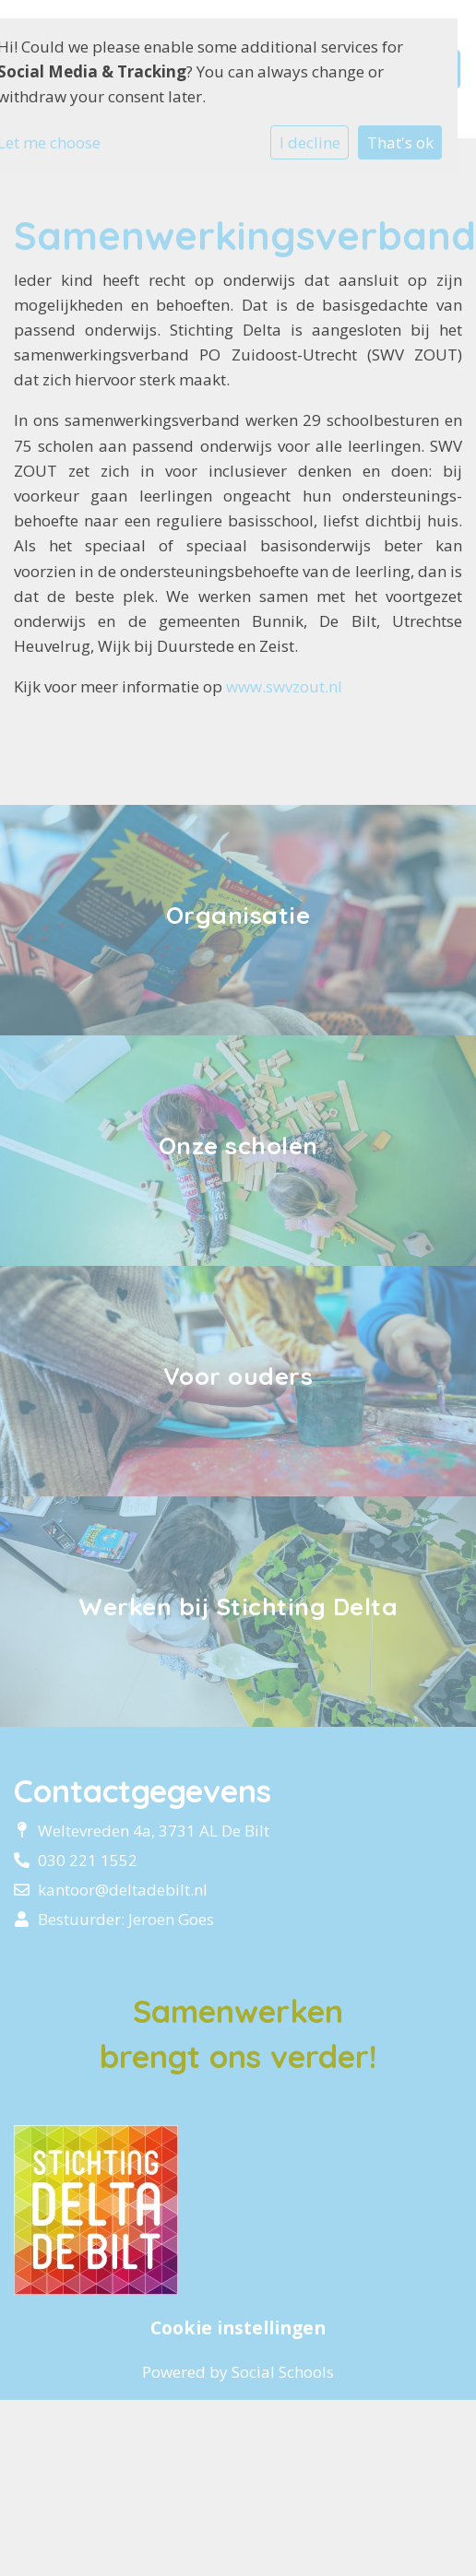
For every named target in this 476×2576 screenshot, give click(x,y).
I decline (310, 142)
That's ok (400, 142)
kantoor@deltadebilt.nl (123, 1889)
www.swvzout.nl (284, 686)
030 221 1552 (87, 1860)
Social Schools (283, 2371)
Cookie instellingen (238, 2328)
